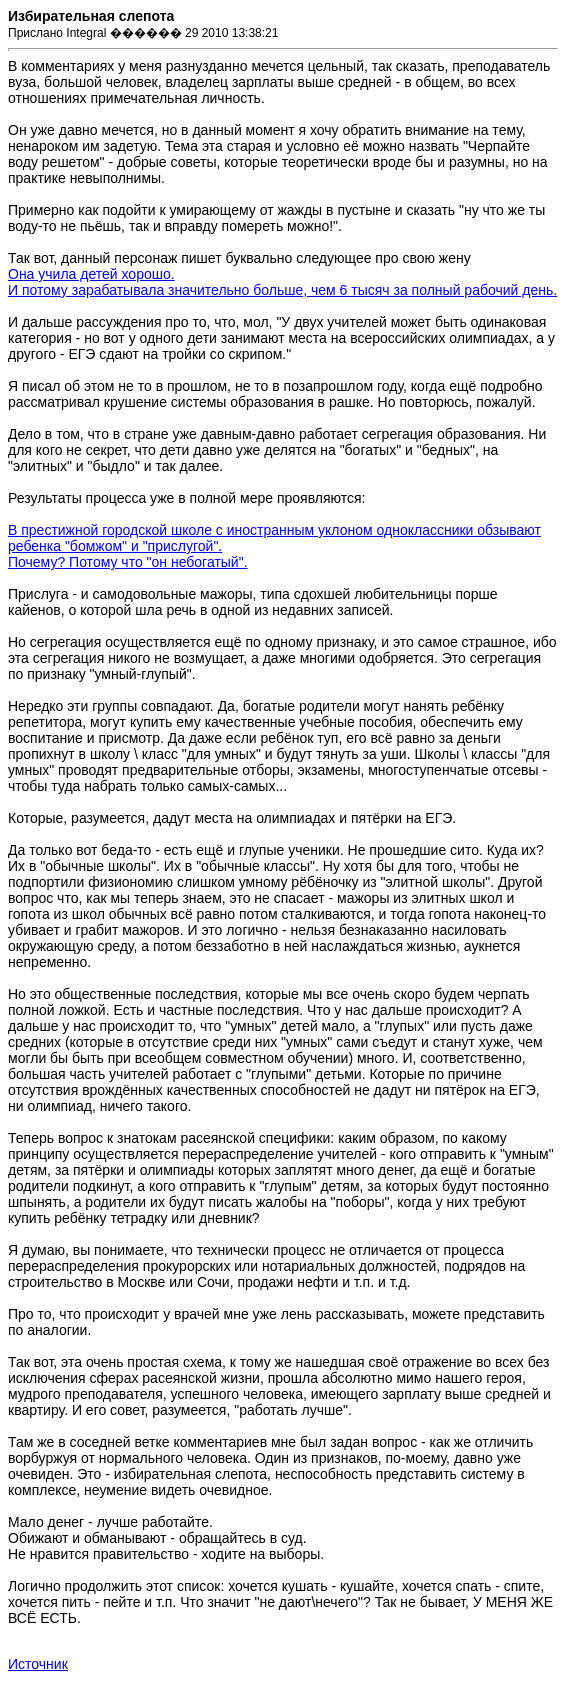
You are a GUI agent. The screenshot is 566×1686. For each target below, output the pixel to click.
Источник (38, 1664)
